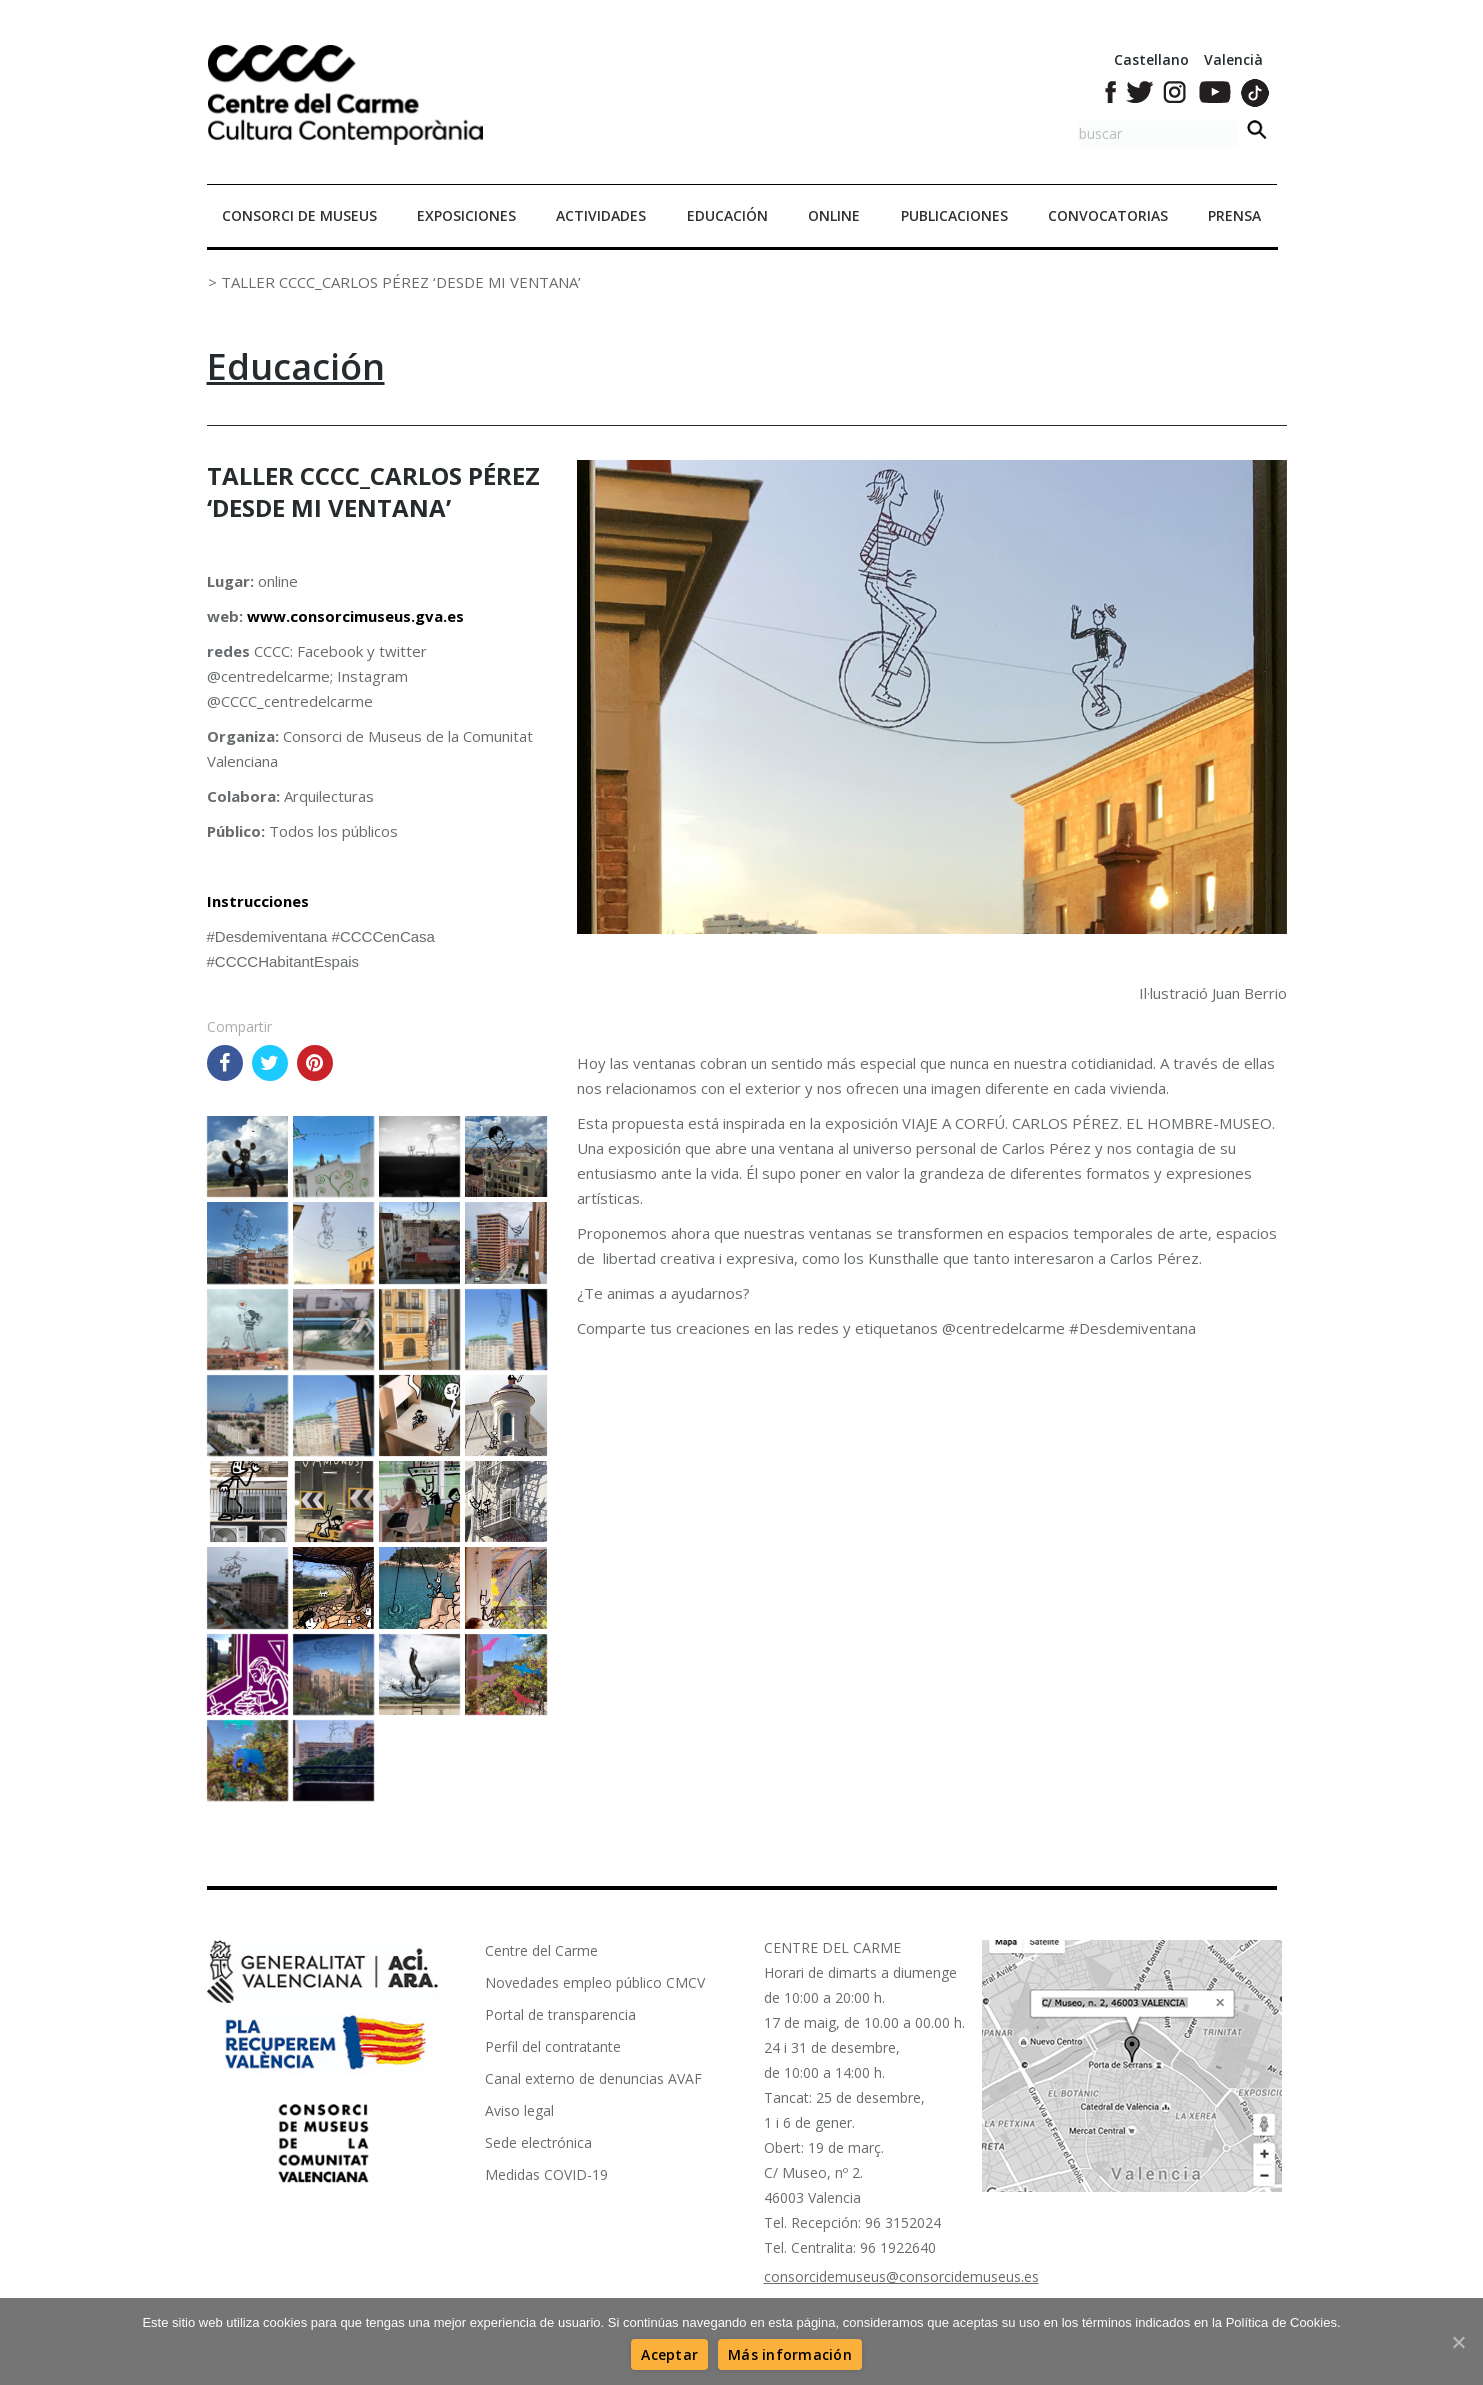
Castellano (1151, 59)
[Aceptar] (669, 2354)
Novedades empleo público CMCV (595, 1982)
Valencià (1233, 59)
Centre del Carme (541, 1950)
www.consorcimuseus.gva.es (355, 616)
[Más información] (790, 2354)
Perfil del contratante (553, 2046)
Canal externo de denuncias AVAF (593, 2078)
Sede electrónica (538, 2142)
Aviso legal (519, 2110)
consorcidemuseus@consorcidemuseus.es (901, 2276)
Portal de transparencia (560, 2014)
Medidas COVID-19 (546, 2174)
